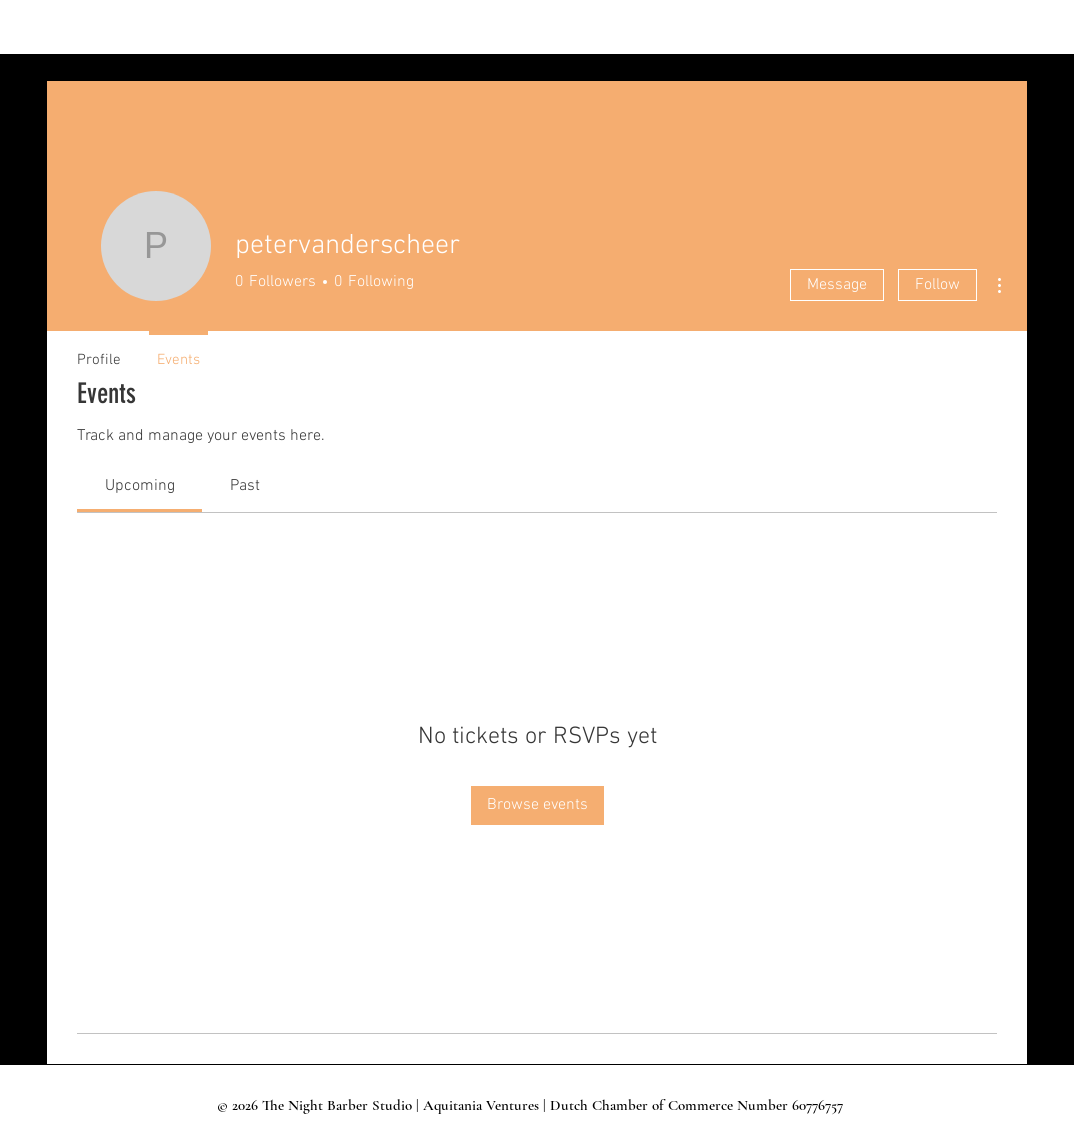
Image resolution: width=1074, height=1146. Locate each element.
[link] (140, 486)
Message (837, 285)
